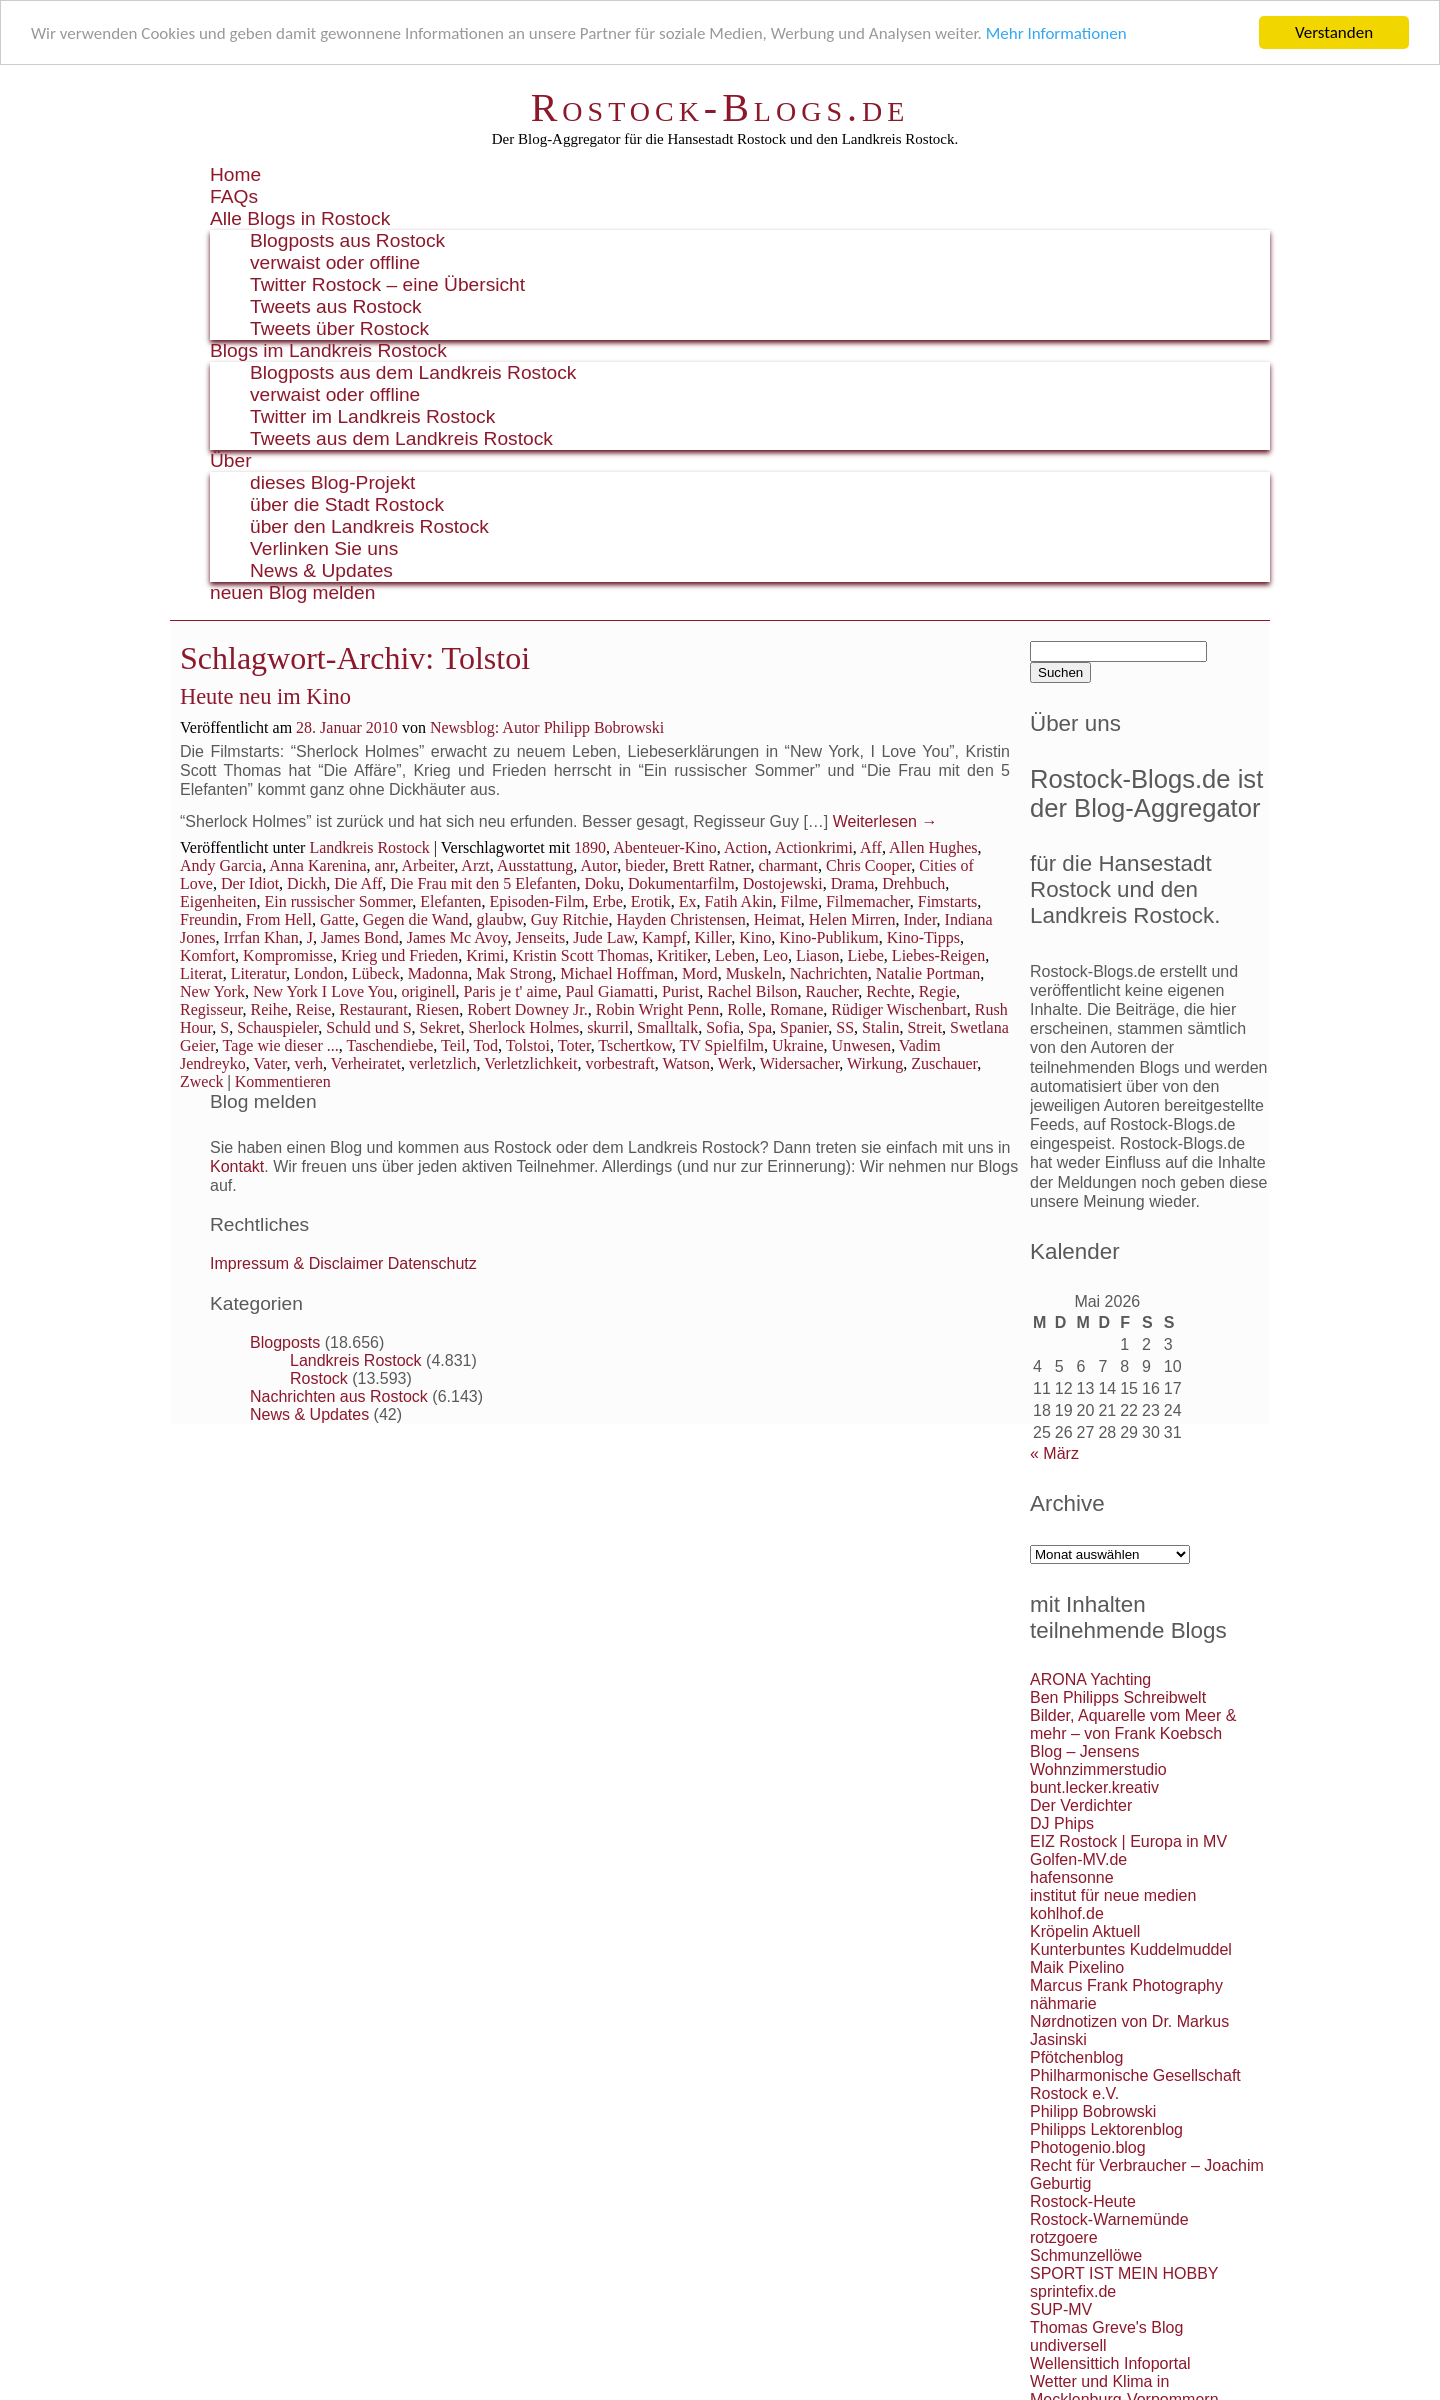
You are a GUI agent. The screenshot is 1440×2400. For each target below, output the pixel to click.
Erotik (651, 901)
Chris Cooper (868, 865)
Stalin (880, 1027)
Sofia (723, 1027)
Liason (818, 955)
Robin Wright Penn (658, 1009)
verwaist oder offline (335, 262)
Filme (799, 901)
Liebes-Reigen (938, 955)
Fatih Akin (739, 901)
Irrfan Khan (261, 937)
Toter (574, 1045)
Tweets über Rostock (339, 328)
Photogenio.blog (1088, 2147)
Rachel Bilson (752, 991)
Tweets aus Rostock (336, 306)
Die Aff (358, 883)
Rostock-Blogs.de (720, 107)
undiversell (1068, 2345)
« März (1054, 1453)
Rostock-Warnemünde (1109, 2219)
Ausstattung (535, 865)
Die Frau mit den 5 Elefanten (483, 883)
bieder (644, 865)
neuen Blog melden (292, 592)
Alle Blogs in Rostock (300, 218)
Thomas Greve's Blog (1106, 2327)
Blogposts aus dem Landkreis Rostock (413, 372)
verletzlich (443, 1063)
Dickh (306, 883)
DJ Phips (1062, 1823)
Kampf (664, 937)
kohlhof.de (1067, 1913)
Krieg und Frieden (399, 955)
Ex (688, 901)
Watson (687, 1063)
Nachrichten (829, 973)
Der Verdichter (1081, 1805)
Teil (453, 1045)
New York (212, 991)
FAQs (234, 196)
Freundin (209, 919)
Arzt (475, 865)
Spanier (804, 1027)
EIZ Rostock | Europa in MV (1128, 1841)
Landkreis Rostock (369, 847)
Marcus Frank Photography (1126, 1985)
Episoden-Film (537, 901)
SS (845, 1027)
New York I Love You (323, 991)
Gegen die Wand (416, 919)
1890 (590, 847)
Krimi (485, 955)
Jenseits (541, 937)
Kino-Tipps (923, 937)
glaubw (500, 919)
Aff (871, 847)
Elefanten (450, 901)
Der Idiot (250, 883)
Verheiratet (366, 1063)
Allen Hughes (933, 847)
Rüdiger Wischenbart (898, 1009)
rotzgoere (1064, 2237)
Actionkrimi (814, 847)
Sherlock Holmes (523, 1027)
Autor (598, 865)
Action (746, 847)
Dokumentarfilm (681, 883)
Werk (735, 1063)
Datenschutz (432, 1263)
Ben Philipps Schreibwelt (1118, 1697)
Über (231, 460)
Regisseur (211, 1009)
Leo (775, 955)
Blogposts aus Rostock (347, 240)
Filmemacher (868, 901)
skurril (608, 1027)
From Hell (279, 919)
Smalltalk (667, 1027)
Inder (919, 919)
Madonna (438, 973)
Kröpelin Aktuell (1085, 1931)
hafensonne (1072, 1877)
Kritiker (682, 955)
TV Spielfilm (721, 1045)
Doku (603, 883)
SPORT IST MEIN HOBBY (1124, 2273)
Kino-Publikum (829, 937)
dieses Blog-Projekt (332, 482)
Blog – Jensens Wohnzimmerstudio (1098, 1760)
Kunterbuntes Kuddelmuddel (1131, 1949)
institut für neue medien (1113, 1895)
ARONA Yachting (1090, 1679)
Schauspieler (277, 1027)
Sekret (440, 1027)
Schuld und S (368, 1027)
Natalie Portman (928, 973)
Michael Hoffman (617, 973)
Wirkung (875, 1063)
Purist (680, 991)
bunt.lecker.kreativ (1094, 1787)
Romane (796, 1009)
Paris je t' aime (511, 991)
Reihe (268, 1009)
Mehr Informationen (1056, 33)
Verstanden (1334, 32)
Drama (853, 883)
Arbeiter (428, 865)
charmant (789, 865)
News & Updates (321, 570)
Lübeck (376, 973)
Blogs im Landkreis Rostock (328, 350)
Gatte (337, 919)
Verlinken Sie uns (324, 548)
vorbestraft (619, 1063)
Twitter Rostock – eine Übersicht (387, 284)
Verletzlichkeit (530, 1063)
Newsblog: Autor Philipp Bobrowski (547, 727)
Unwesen (862, 1045)
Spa (760, 1027)
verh (309, 1063)
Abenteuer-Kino (665, 847)
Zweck (202, 1081)
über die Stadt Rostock (347, 504)
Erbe (608, 901)
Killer (712, 937)
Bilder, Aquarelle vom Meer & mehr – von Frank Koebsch (1133, 1724)
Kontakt (237, 1166)
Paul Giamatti (610, 991)
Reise (314, 1009)
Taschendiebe (390, 1045)
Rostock (319, 1378)
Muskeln (754, 973)
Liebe (865, 955)
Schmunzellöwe (1086, 2255)
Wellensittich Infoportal (1110, 2363)
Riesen (438, 1009)
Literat (201, 973)
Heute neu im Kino (265, 696)
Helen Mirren (852, 919)
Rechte (888, 991)
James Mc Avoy (457, 937)
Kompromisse (288, 955)
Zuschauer (944, 1063)
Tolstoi (528, 1045)
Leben (735, 955)
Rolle (744, 1009)
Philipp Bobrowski (1093, 2111)
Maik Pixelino (1077, 1967)
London (319, 973)
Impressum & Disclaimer (296, 1263)
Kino (755, 937)
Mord (700, 973)
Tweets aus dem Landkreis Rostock (401, 438)
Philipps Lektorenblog (1106, 2129)
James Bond (360, 937)
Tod (485, 1045)
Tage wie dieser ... (281, 1045)
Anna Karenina (317, 865)
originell (428, 991)
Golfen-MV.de (1078, 1859)
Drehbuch (913, 883)
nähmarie (1063, 2003)
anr (385, 865)
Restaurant (373, 1009)
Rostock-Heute (1083, 2201)
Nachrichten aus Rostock (339, 1396)
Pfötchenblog (1076, 2057)
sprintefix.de (1073, 2291)
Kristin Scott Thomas (580, 955)
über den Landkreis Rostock (369, 526)
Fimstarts (948, 901)
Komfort (207, 955)
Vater (269, 1063)
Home (235, 174)
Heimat (777, 919)
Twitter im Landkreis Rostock (372, 416)
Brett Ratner (712, 865)
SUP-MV (1061, 2309)
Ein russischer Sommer (338, 901)
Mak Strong (514, 973)
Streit (924, 1027)
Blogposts (285, 1342)
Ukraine (798, 1045)
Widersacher (800, 1063)
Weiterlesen (885, 821)
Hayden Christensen (680, 919)
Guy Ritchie (570, 919)
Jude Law (603, 937)
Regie (937, 991)
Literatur (258, 973)
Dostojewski (783, 883)
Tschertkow (634, 1045)
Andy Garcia (221, 865)
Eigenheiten (218, 901)
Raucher (832, 991)
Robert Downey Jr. (527, 1009)
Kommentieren (283, 1081)
